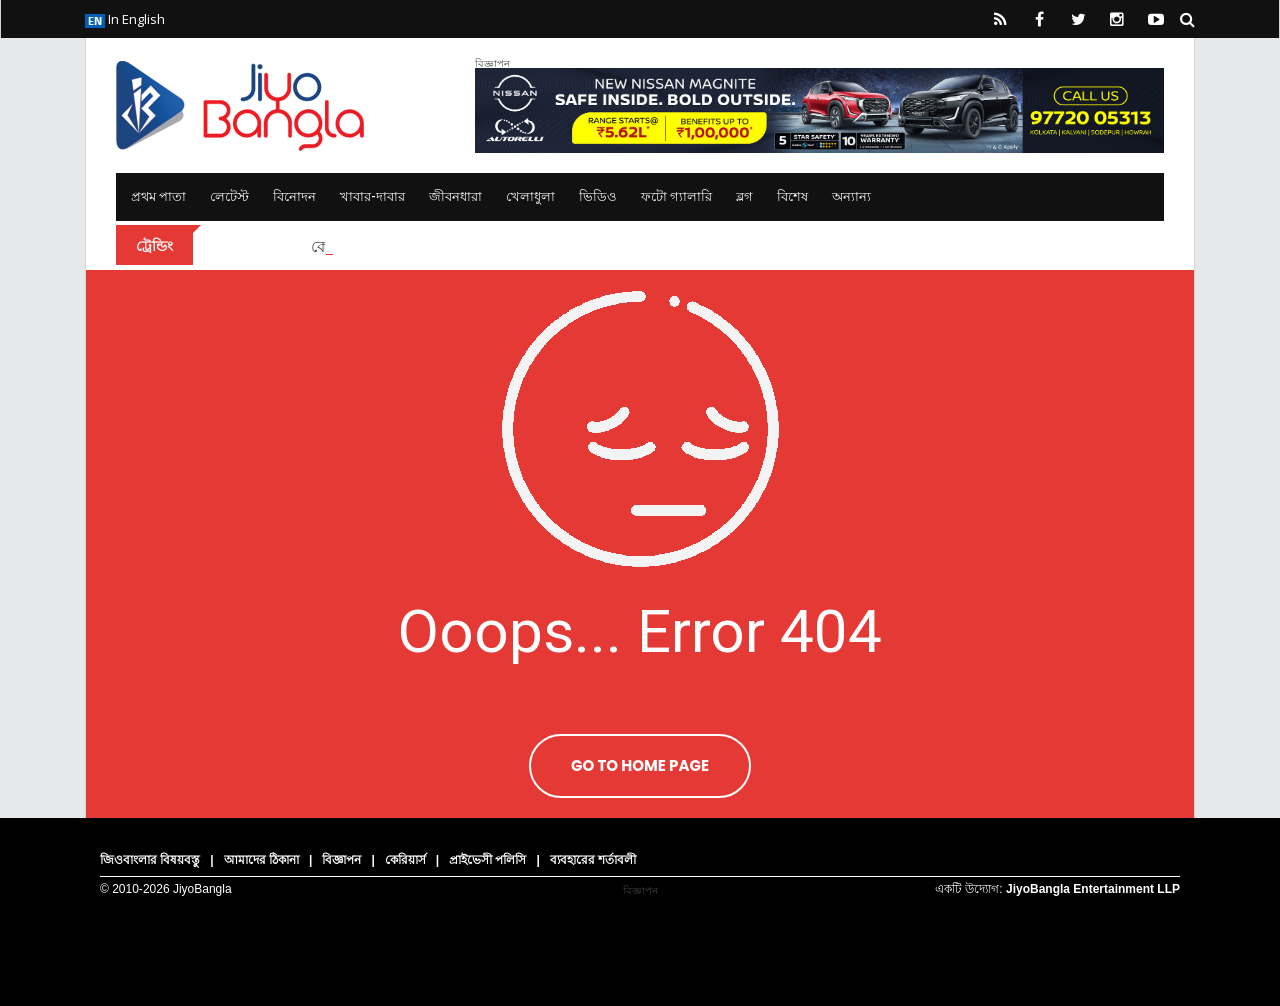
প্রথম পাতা (158, 196)
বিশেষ (792, 196)
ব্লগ (744, 196)
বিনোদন (294, 196)
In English (125, 19)
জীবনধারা (455, 196)
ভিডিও (598, 196)
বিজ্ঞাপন (341, 860)
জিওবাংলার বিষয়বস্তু (150, 860)
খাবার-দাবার (372, 196)
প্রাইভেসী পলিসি (487, 860)
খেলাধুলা (530, 196)
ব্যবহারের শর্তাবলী (593, 860)
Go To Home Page (640, 765)
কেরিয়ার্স (405, 860)
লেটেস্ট (229, 196)
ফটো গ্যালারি (676, 196)
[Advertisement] (640, 930)
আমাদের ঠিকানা (261, 860)
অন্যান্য (851, 196)
